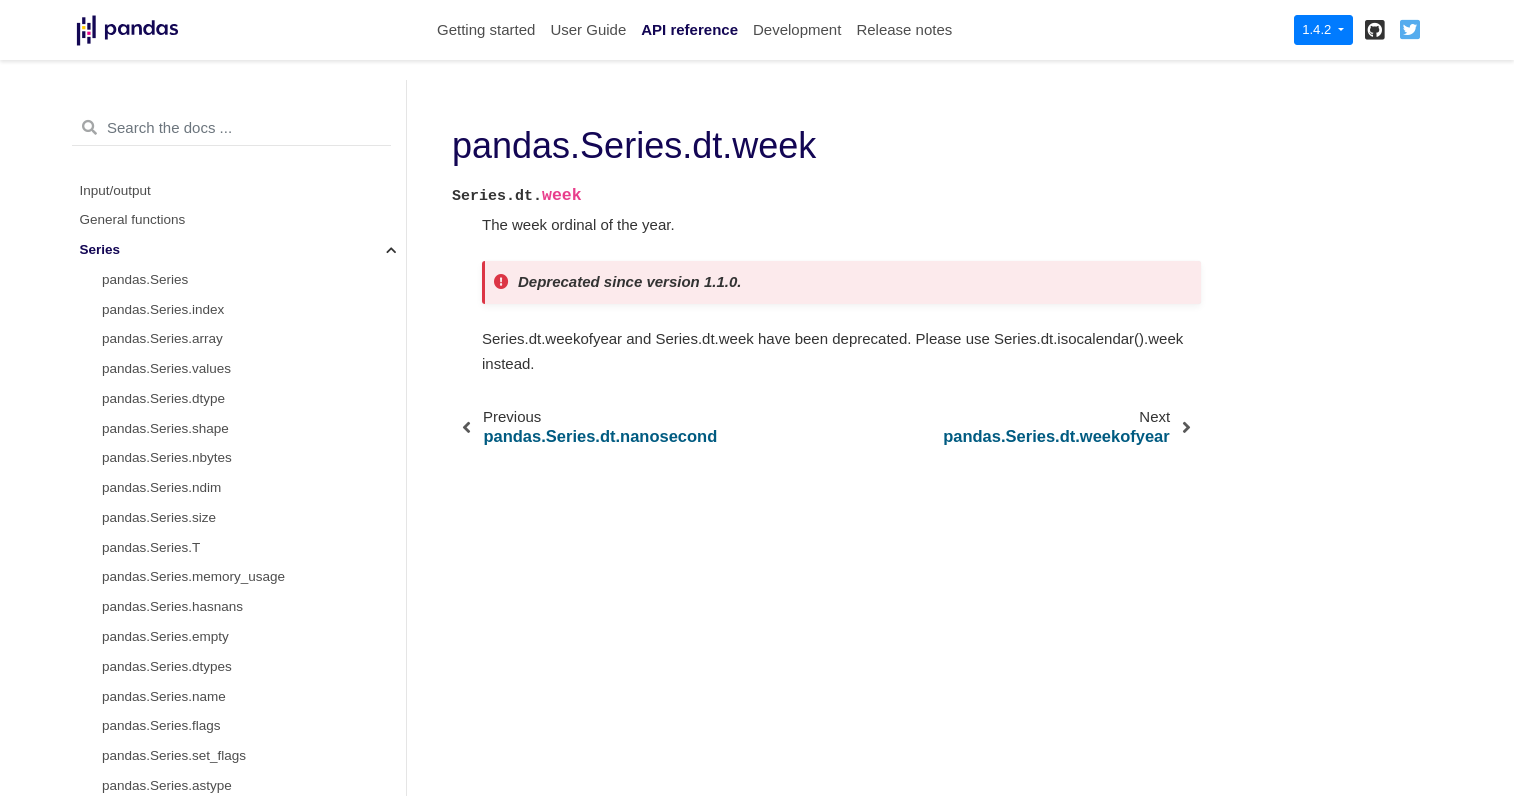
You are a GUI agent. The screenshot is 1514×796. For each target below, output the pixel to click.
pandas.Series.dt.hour (168, 106)
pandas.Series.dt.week (174, 255)
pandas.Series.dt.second (176, 165)
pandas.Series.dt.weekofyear (189, 284)
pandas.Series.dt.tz (160, 761)
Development (797, 29)
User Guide (588, 29)
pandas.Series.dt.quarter (176, 463)
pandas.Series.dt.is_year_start (193, 612)
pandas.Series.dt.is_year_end (191, 642)
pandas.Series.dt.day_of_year (191, 433)
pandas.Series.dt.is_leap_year (193, 671)
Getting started (486, 29)
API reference (689, 29)
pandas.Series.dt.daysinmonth (193, 701)
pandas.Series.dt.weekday (181, 374)
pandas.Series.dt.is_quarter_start (201, 552)
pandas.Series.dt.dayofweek (187, 314)
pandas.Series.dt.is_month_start (199, 493)
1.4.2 (1318, 29)
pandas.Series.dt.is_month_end (197, 523)
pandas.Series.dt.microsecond (193, 195)
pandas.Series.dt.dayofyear (184, 403)
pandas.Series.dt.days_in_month (200, 731)
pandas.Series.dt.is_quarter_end (199, 582)
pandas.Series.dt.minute (175, 136)
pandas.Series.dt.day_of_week (194, 344)
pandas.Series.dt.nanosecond (191, 225)
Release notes (904, 29)
